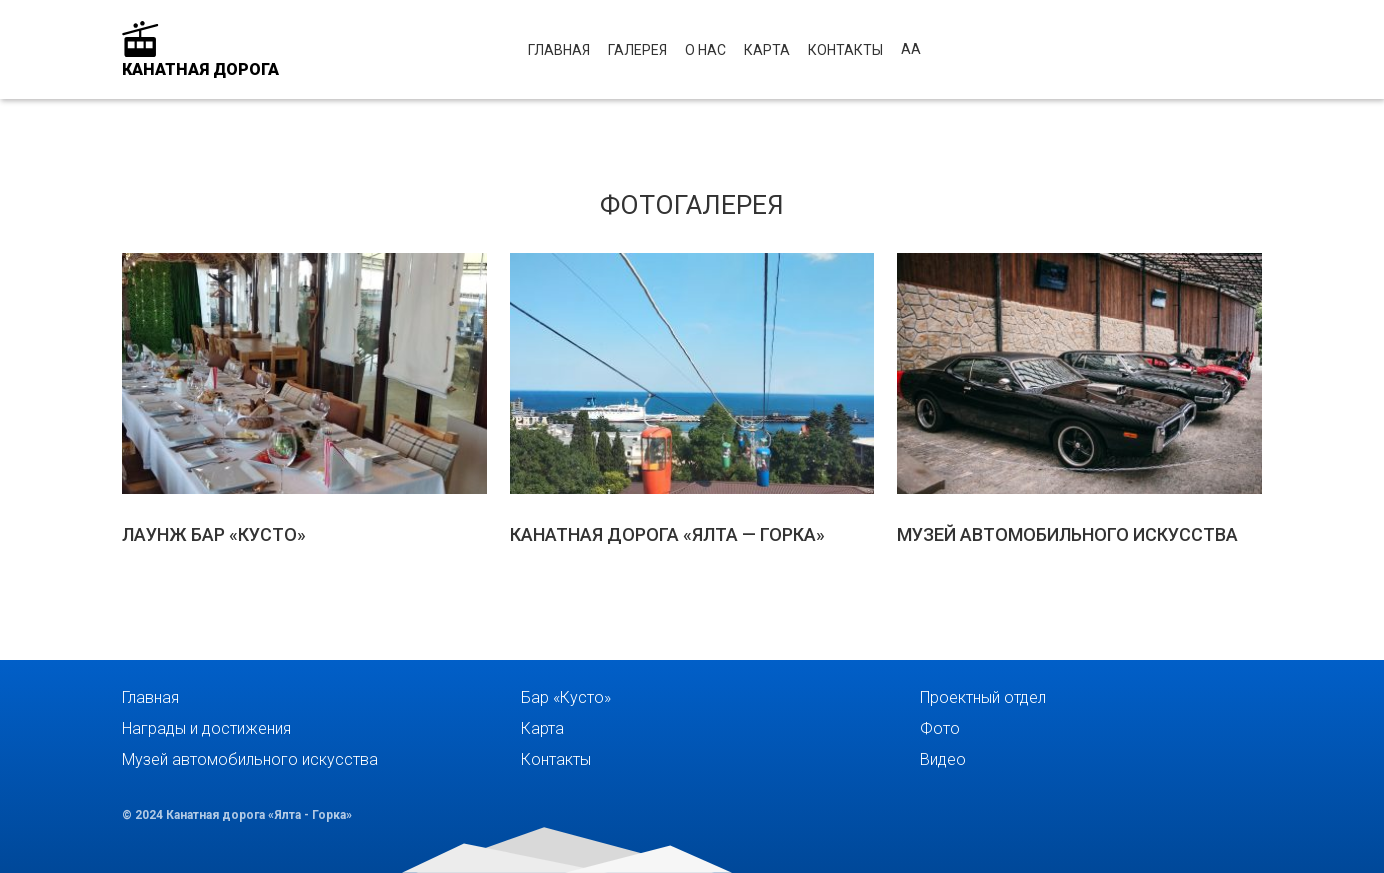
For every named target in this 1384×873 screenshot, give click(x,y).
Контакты (845, 50)
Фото (940, 728)
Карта (767, 50)
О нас (705, 50)
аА (911, 49)
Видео (943, 759)
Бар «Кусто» (566, 697)
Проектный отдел (983, 697)
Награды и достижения (206, 728)
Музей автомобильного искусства (250, 759)
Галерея (637, 50)
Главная (559, 50)
